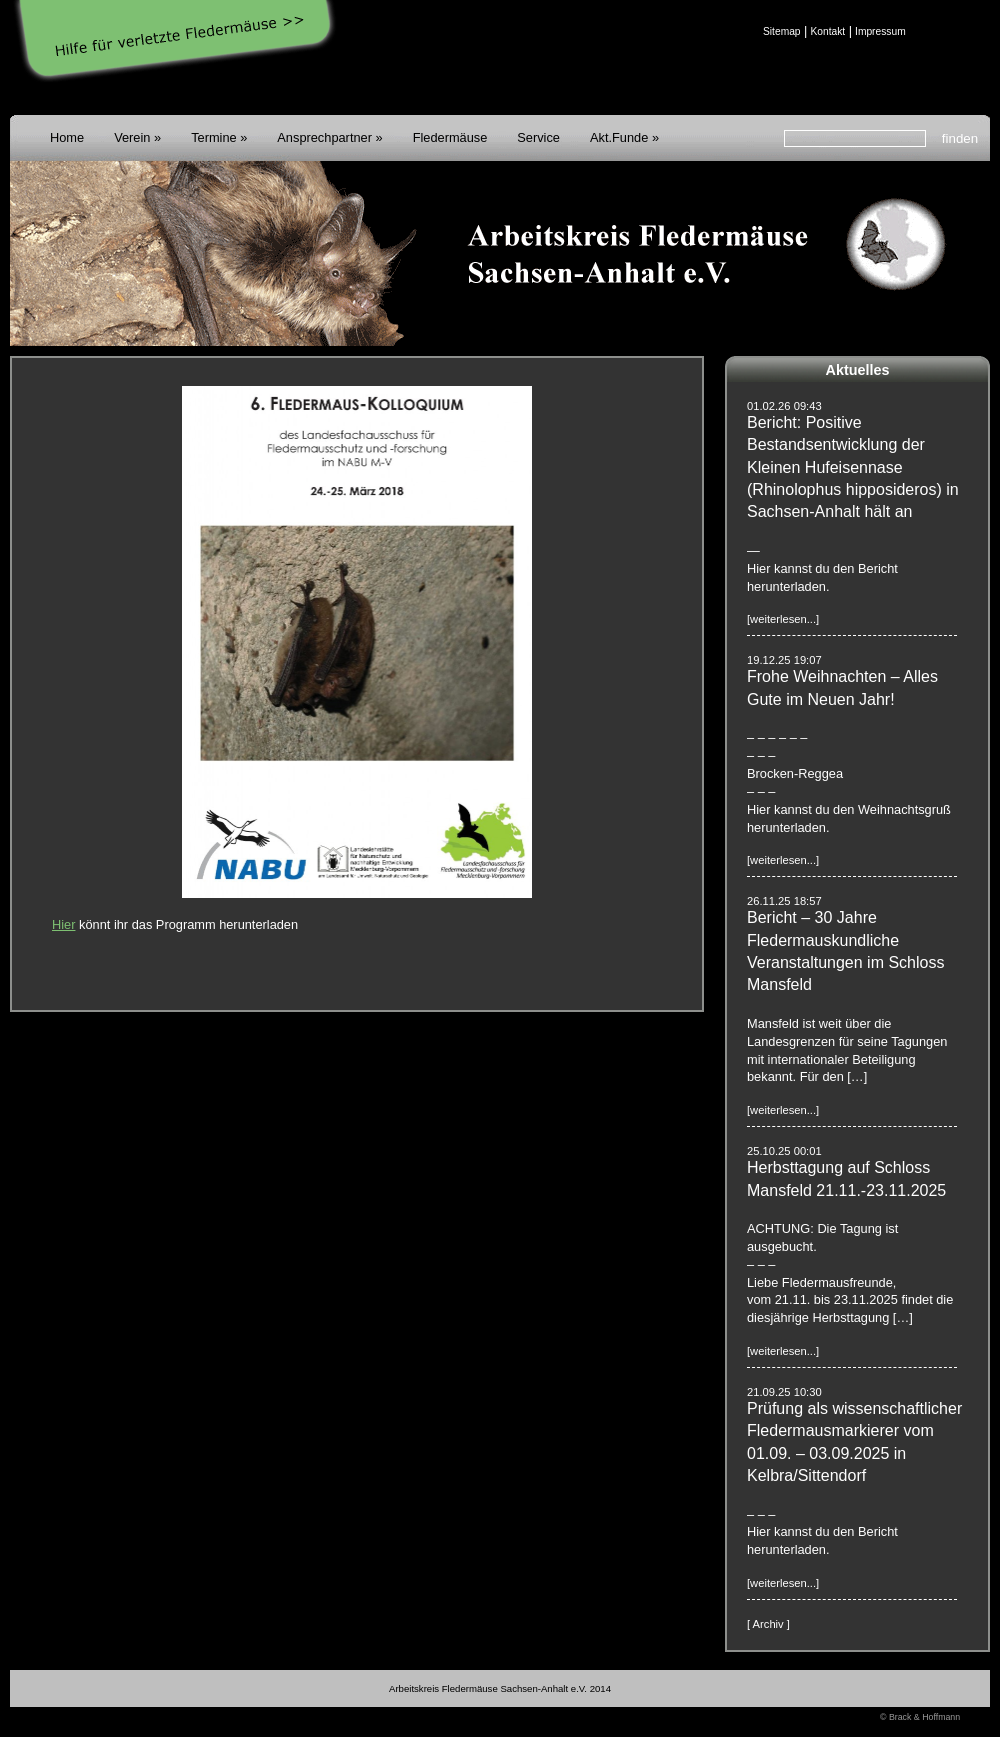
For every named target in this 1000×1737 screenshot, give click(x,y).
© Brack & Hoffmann (920, 1717)
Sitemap (782, 31)
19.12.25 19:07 (784, 660)
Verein (132, 137)
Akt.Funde (619, 137)
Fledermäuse (450, 137)
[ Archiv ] (768, 1624)
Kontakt (827, 31)
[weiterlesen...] (783, 619)
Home (67, 137)
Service (538, 137)
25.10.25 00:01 (784, 1151)
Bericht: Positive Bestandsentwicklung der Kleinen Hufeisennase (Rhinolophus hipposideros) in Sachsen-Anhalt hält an (853, 467)
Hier (63, 924)
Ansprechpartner (324, 137)
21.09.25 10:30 (784, 1392)
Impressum (880, 31)
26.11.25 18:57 (784, 901)
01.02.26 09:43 (784, 406)
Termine (214, 137)
